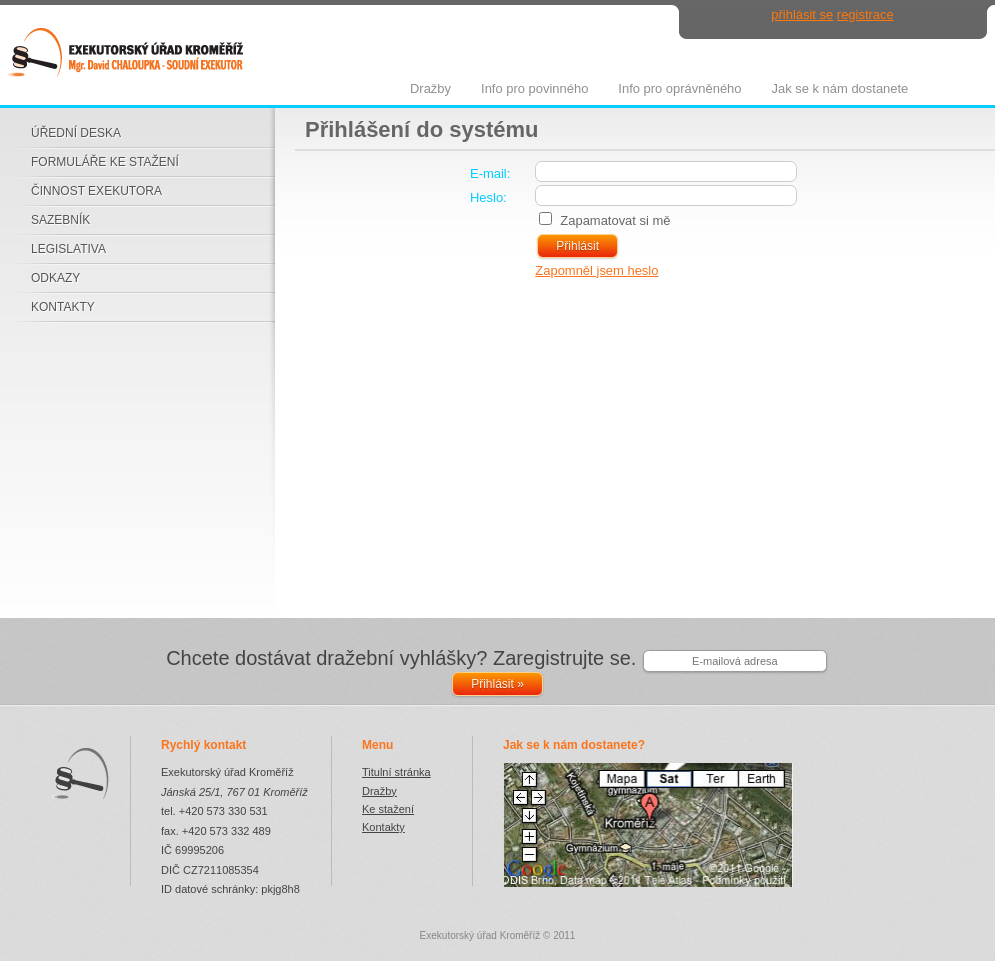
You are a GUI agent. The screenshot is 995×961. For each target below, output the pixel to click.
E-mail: (490, 173)
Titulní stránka (396, 772)
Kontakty (383, 827)
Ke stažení (388, 809)
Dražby (379, 791)
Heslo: (488, 197)
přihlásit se (802, 14)
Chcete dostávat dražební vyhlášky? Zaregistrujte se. (401, 658)
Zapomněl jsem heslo (596, 270)
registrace (865, 14)
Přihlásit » (497, 684)
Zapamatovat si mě (615, 220)
